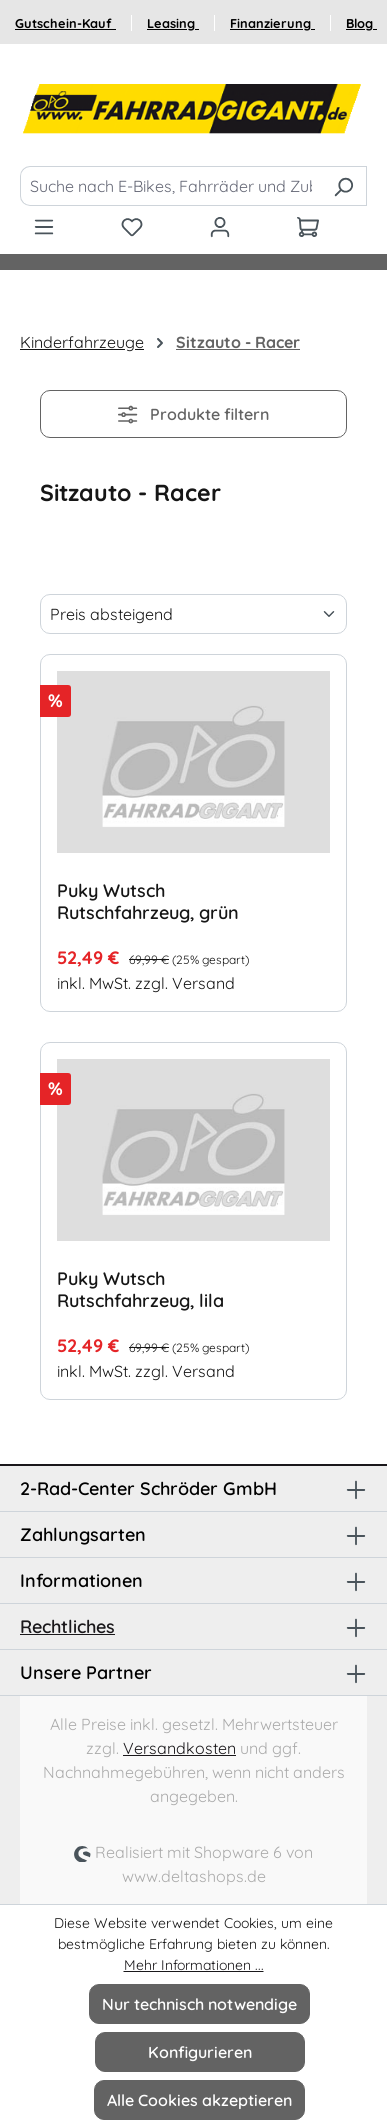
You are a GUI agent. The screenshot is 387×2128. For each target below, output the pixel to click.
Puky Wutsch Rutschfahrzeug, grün (148, 902)
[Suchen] (343, 186)
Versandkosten (179, 1748)
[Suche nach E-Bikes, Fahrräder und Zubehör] (170, 186)
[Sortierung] (193, 614)
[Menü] (44, 226)
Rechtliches (67, 1626)
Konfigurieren (200, 2052)
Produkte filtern (193, 414)
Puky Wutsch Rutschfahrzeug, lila (140, 1290)
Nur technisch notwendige (199, 2004)
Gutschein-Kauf (65, 23)
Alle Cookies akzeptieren (199, 2100)
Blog (361, 23)
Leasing (173, 23)
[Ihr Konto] (220, 226)
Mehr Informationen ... (194, 1965)
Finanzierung (272, 23)
